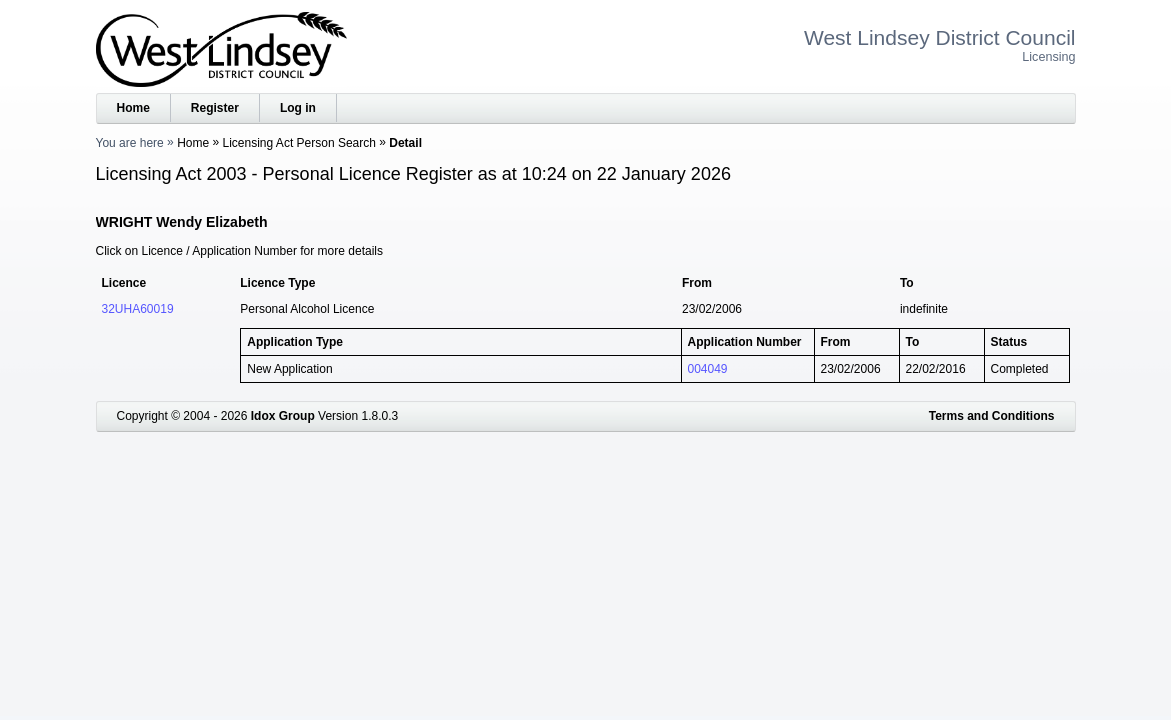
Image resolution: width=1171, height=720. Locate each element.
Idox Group (283, 416)
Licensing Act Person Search (299, 143)
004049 (708, 369)
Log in (298, 108)
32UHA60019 (138, 309)
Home (133, 108)
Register (215, 108)
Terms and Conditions (992, 416)
